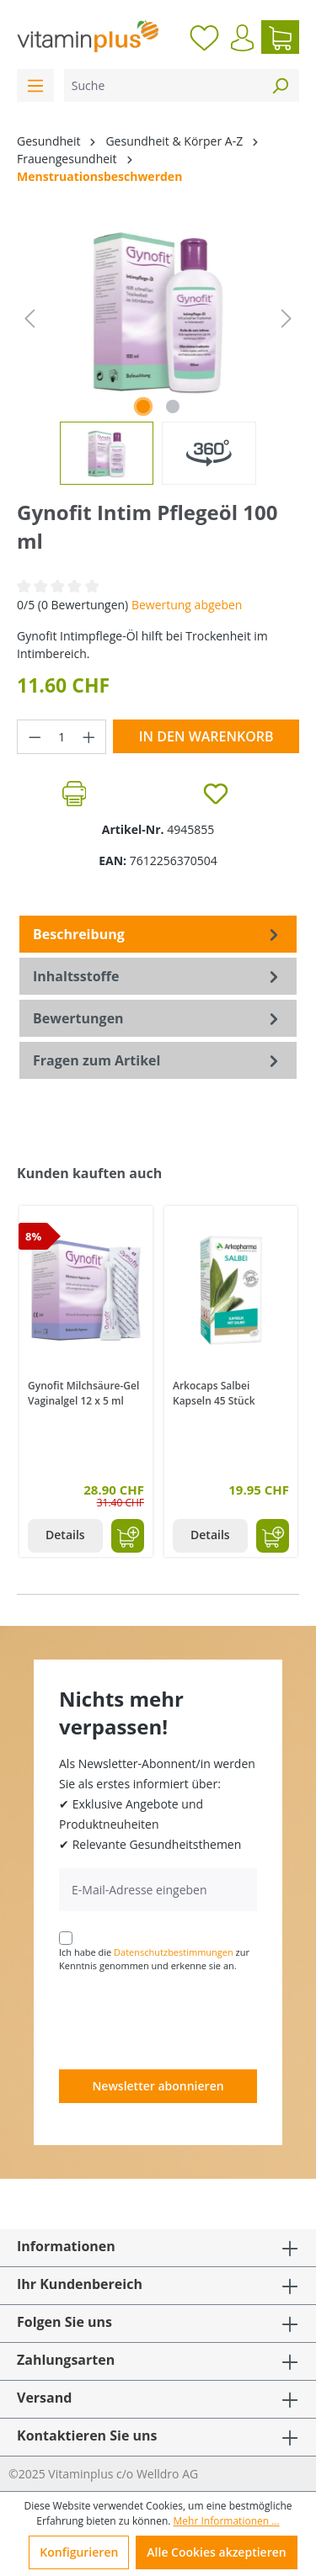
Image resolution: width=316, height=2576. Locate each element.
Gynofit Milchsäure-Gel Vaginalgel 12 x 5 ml (83, 1393)
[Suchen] (279, 85)
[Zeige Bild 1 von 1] (143, 406)
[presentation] (187, 2020)
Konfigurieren (79, 2552)
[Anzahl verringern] (34, 737)
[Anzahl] (61, 737)
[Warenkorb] (280, 37)
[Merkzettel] (204, 37)
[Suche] (162, 85)
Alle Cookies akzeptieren (216, 2552)
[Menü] (35, 85)
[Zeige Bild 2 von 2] (172, 406)
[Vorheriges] (29, 318)
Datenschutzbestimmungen (173, 1952)
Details (65, 1535)
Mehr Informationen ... (227, 2521)
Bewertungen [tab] (158, 1018)
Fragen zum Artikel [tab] (158, 1060)
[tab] (158, 934)
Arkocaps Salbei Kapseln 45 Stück (214, 1393)
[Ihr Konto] (242, 38)
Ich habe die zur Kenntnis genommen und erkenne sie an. (154, 1959)
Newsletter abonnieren (157, 2086)
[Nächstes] (286, 318)
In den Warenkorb (206, 736)
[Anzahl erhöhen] (89, 737)
